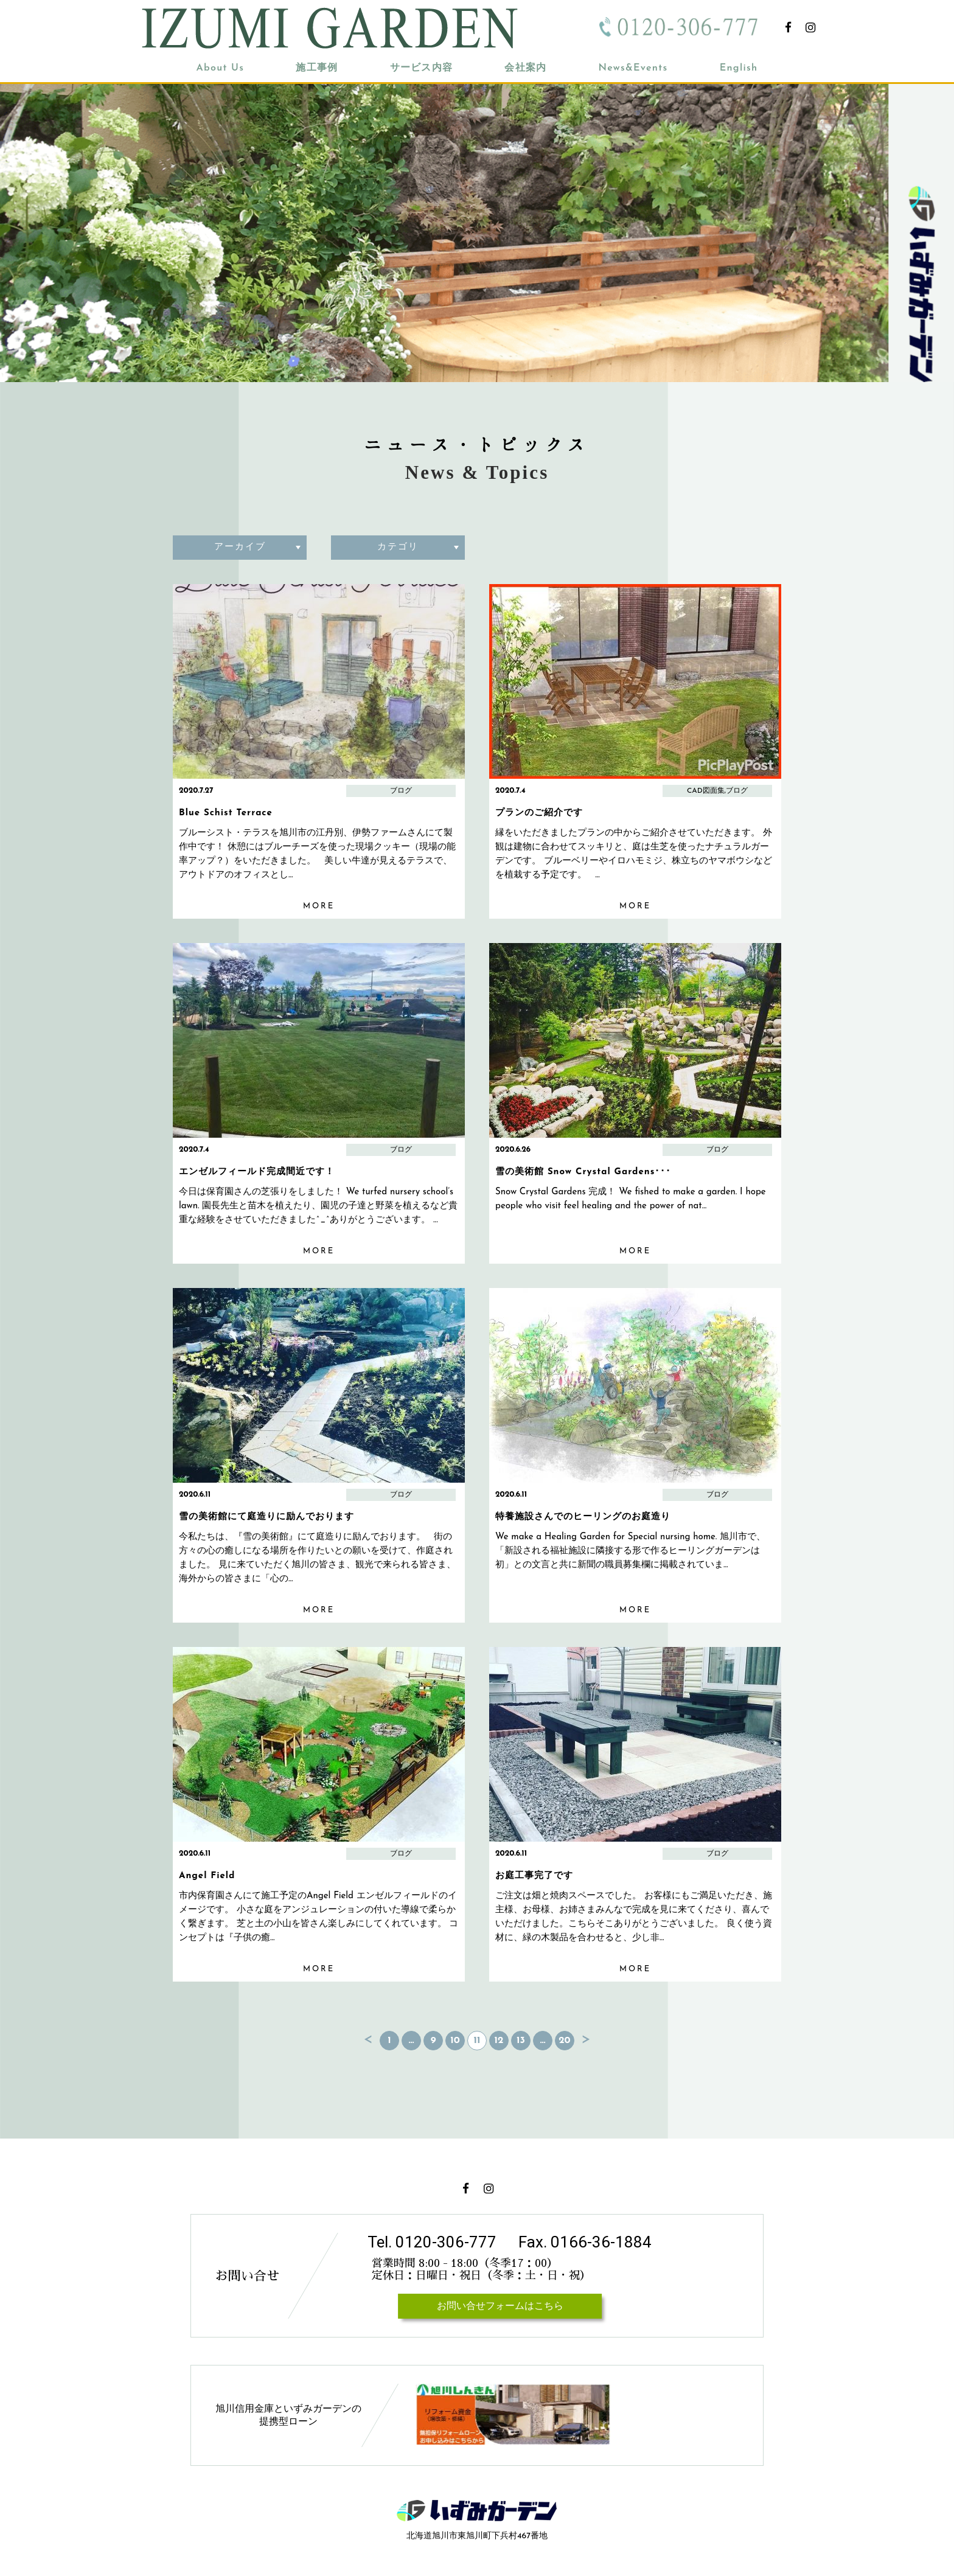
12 (499, 2040)
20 (564, 2040)
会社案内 (525, 68)
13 (521, 2040)
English (739, 68)
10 (455, 2040)
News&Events (632, 68)
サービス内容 (421, 68)
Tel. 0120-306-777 (431, 2242)
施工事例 (317, 68)
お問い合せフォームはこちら (499, 2306)
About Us (221, 68)
